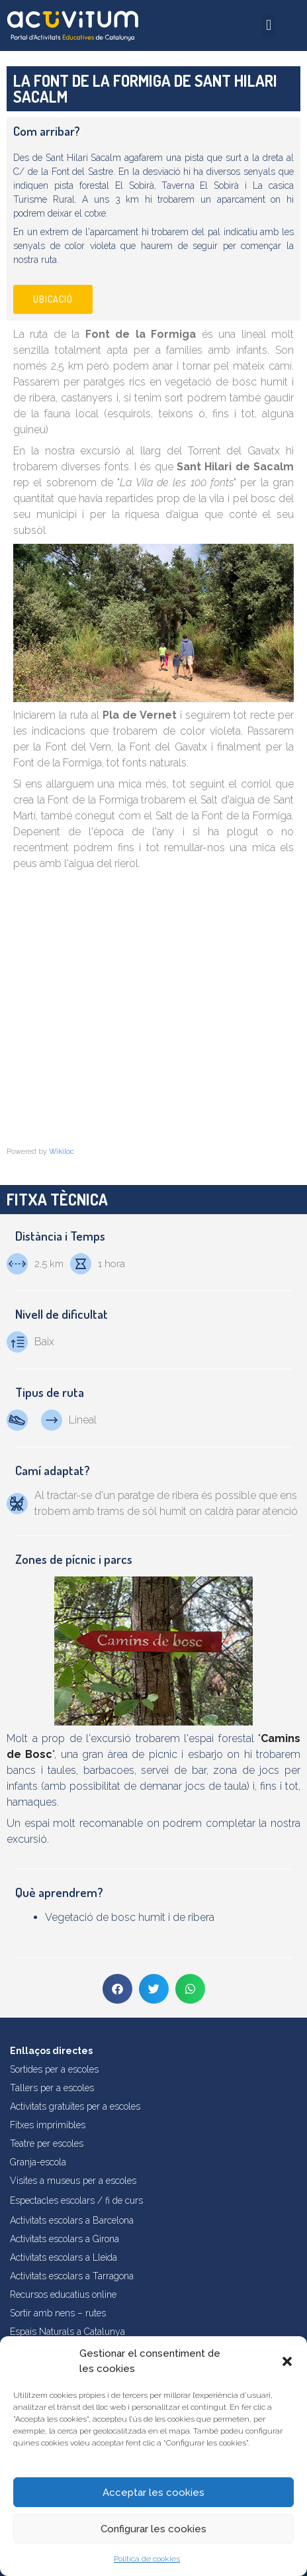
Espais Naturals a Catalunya (67, 2331)
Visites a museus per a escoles (73, 2180)
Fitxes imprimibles (47, 2125)
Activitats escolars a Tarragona (72, 2276)
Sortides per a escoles (54, 2069)
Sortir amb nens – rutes (58, 2313)
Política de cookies (147, 2558)
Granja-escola (38, 2162)
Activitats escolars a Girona (64, 2239)
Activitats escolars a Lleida (63, 2257)
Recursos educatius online (63, 2294)
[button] (287, 2361)
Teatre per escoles (46, 2143)
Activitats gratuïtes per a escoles (75, 2106)
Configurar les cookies (153, 2529)
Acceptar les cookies (153, 2493)
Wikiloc (61, 1151)
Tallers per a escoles (52, 2088)
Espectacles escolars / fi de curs (76, 2200)
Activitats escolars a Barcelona (72, 2220)
